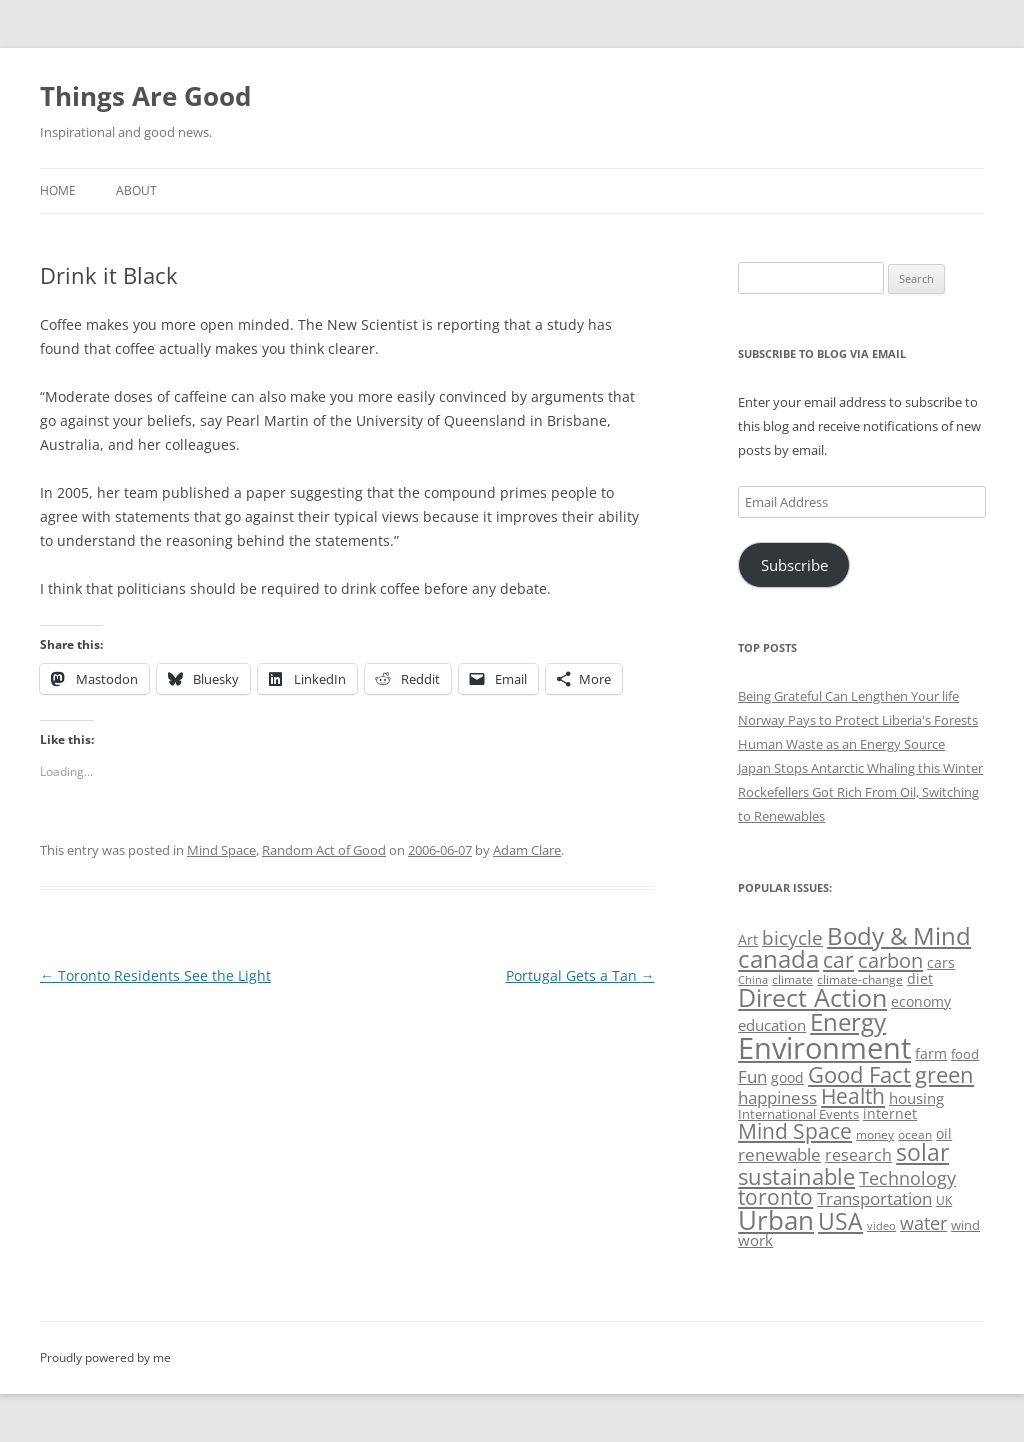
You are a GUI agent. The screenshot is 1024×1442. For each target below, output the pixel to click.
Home (58, 190)
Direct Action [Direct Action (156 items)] (812, 997)
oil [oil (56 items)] (944, 1133)
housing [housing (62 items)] (916, 1098)
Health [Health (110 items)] (853, 1096)
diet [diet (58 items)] (920, 978)
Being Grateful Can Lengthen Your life (848, 696)
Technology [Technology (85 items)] (907, 1178)
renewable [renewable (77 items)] (779, 1154)
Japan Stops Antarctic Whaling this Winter (860, 768)
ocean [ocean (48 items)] (915, 1134)
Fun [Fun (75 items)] (752, 1076)
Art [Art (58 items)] (748, 939)
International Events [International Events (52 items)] (798, 1114)
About (136, 190)
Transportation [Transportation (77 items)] (874, 1198)
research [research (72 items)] (858, 1155)
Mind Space (221, 850)
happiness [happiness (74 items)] (777, 1097)
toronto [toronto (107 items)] (775, 1197)
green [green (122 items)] (944, 1074)
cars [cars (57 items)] (941, 962)
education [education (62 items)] (772, 1025)
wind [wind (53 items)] (965, 1225)
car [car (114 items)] (838, 959)
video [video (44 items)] (881, 1225)
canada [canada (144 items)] (778, 959)
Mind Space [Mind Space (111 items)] (795, 1131)
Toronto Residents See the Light (155, 975)
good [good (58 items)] (787, 1077)
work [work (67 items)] (755, 1240)
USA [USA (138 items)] (840, 1221)
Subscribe (794, 565)
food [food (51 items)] (965, 1054)
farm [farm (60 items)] (931, 1053)
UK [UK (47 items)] (944, 1200)
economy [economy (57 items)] (921, 1001)
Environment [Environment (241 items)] (824, 1048)
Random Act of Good (324, 850)
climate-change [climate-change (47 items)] (860, 979)
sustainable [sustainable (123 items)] (796, 1176)
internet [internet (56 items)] (890, 1113)
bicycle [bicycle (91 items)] (792, 937)
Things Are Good (145, 96)
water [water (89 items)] (923, 1222)
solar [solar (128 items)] (922, 1152)
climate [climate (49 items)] (792, 979)
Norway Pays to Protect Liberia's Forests (858, 720)
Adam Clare (527, 850)
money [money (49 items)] (875, 1134)
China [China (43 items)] (753, 980)
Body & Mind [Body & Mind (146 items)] (899, 935)
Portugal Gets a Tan (580, 975)
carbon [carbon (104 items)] (890, 960)
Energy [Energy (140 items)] (848, 1022)
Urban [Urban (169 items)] (776, 1220)
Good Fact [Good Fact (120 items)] (859, 1074)
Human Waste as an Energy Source (841, 744)
